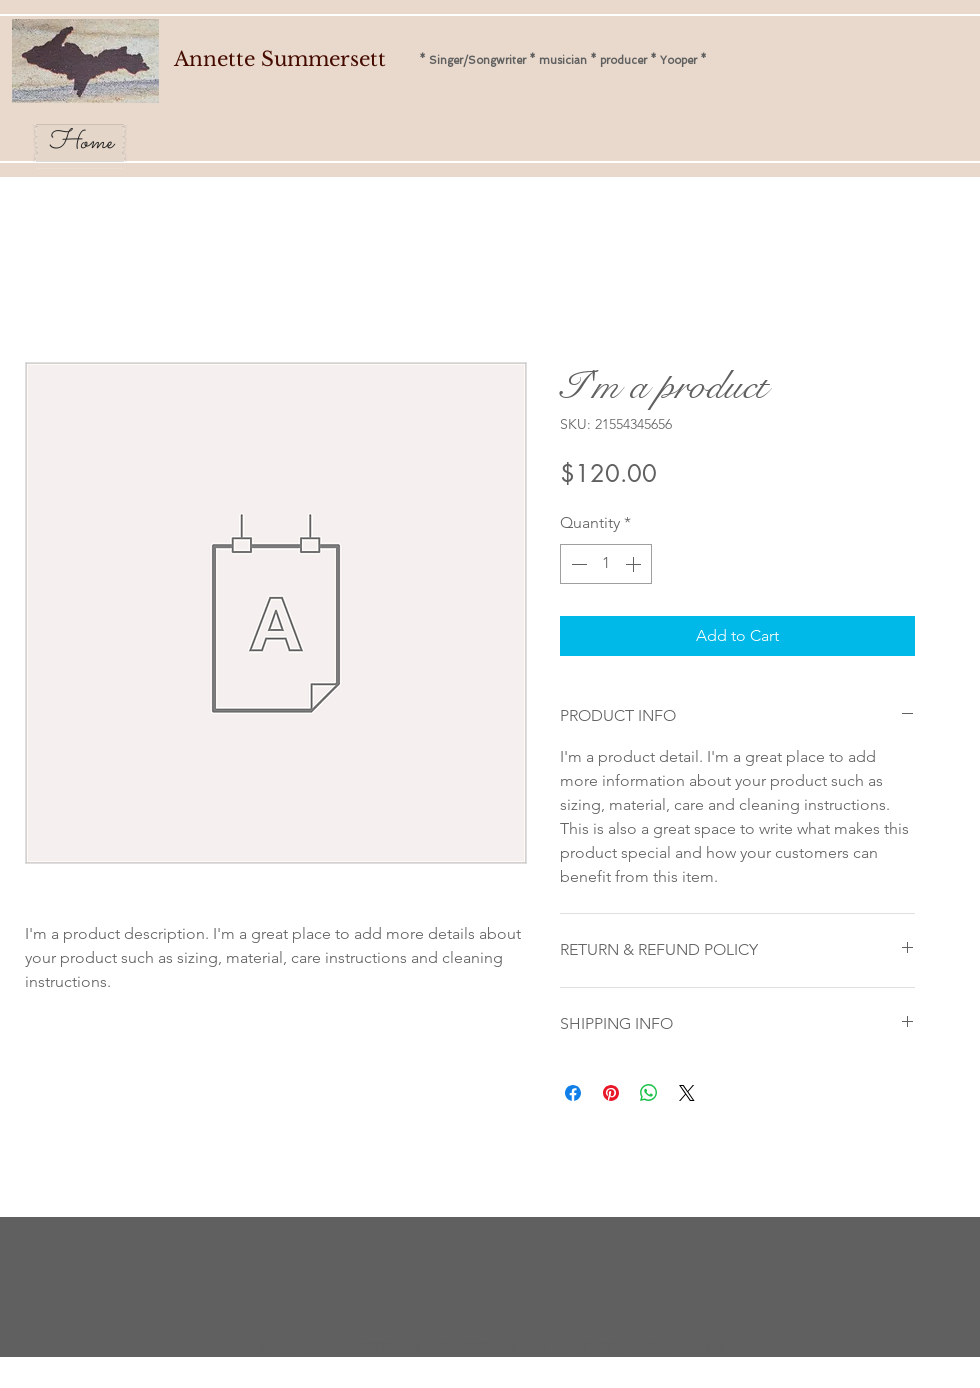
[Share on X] (687, 1093)
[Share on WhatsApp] (649, 1093)
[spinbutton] (606, 564)
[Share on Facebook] (573, 1093)
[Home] (80, 143)
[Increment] (635, 564)
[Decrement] (577, 564)
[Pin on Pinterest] (611, 1093)
